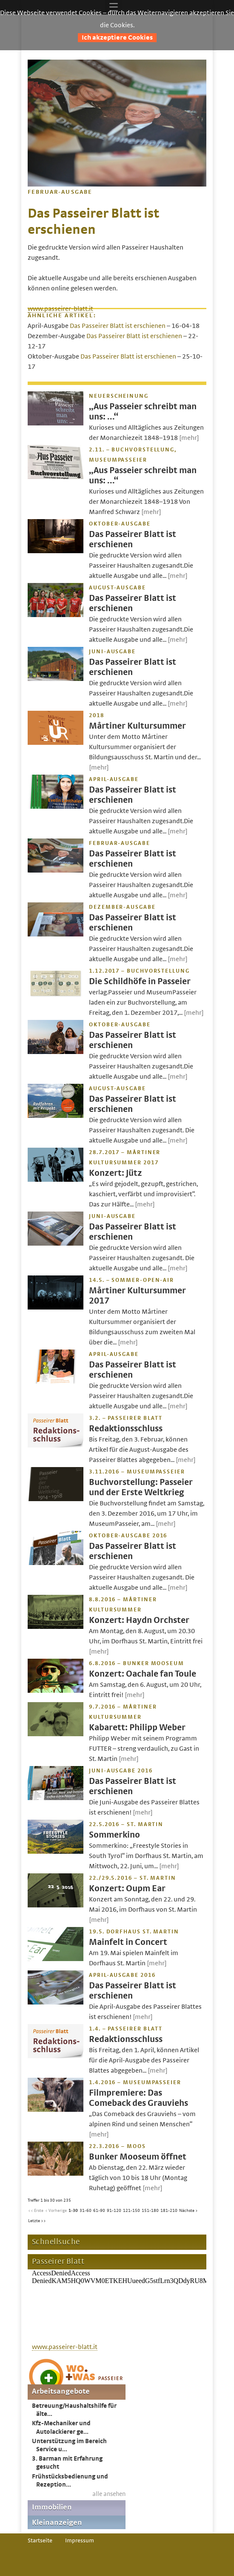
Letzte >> (37, 2221)
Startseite (40, 2541)
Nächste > (188, 2210)
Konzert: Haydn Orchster (139, 1620)
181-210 (168, 2210)
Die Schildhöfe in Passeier (140, 981)
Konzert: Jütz (115, 1173)
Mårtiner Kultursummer (137, 725)
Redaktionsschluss (126, 1428)
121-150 (131, 2210)
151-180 (150, 2210)
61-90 (99, 2210)
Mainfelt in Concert (128, 1942)
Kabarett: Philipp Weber (137, 1727)
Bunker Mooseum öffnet (137, 2156)
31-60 (85, 2210)
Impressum (79, 2541)
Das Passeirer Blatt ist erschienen (118, 325)
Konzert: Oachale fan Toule (142, 1673)
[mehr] (189, 437)
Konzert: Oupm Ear (127, 1888)
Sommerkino (114, 1834)
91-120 (114, 2210)
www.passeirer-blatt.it (60, 308)
